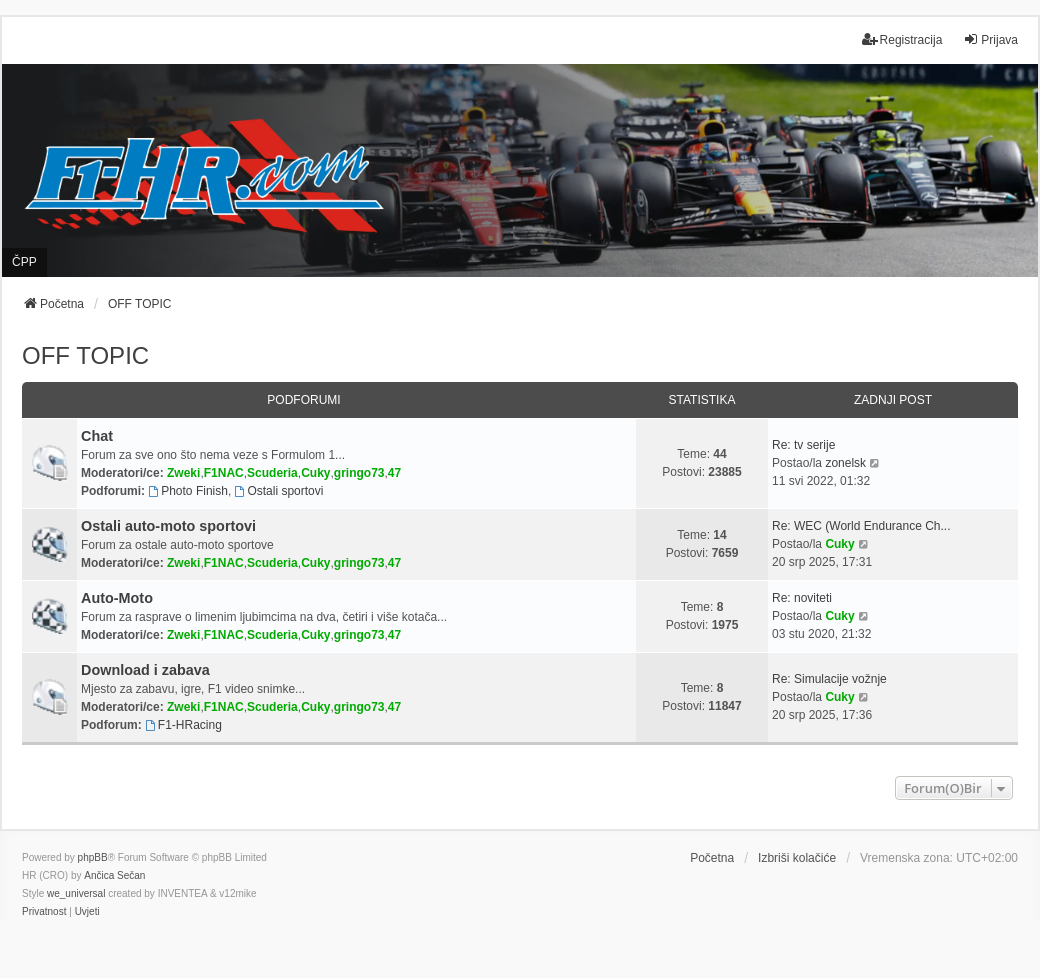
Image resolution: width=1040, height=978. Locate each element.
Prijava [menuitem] (990, 39)
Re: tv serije (803, 445)
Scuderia (272, 473)
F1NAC (224, 473)
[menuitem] (44, 912)
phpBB (93, 857)
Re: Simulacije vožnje (829, 679)
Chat (97, 436)
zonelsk (845, 463)
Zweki (183, 473)
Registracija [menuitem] (902, 39)
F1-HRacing (183, 725)
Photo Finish (188, 491)
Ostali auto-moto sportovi (168, 526)
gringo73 (359, 473)
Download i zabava (145, 670)
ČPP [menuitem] (24, 262)
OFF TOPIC (85, 355)
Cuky (315, 473)
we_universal (76, 893)
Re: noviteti (802, 598)
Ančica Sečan (114, 875)
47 (394, 473)
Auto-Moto (117, 598)
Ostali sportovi (279, 491)
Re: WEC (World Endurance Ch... (861, 526)
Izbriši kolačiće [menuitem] (797, 858)
